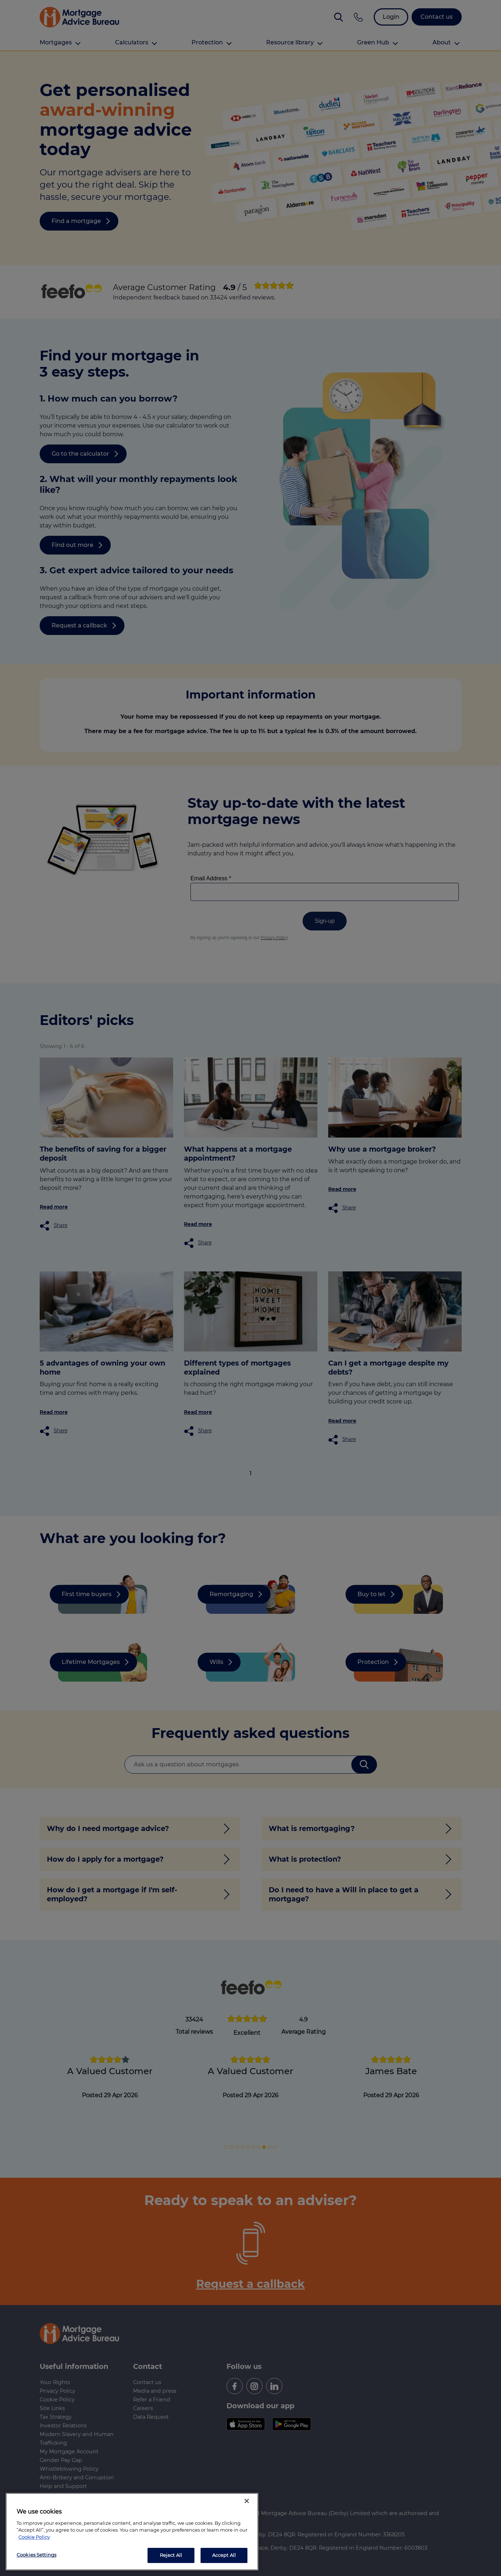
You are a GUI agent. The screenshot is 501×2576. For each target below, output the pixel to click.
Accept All (224, 2555)
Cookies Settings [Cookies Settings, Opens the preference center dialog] (36, 2555)
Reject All (171, 2555)
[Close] (247, 2501)
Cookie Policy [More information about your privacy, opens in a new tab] (34, 2537)
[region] (132, 2531)
